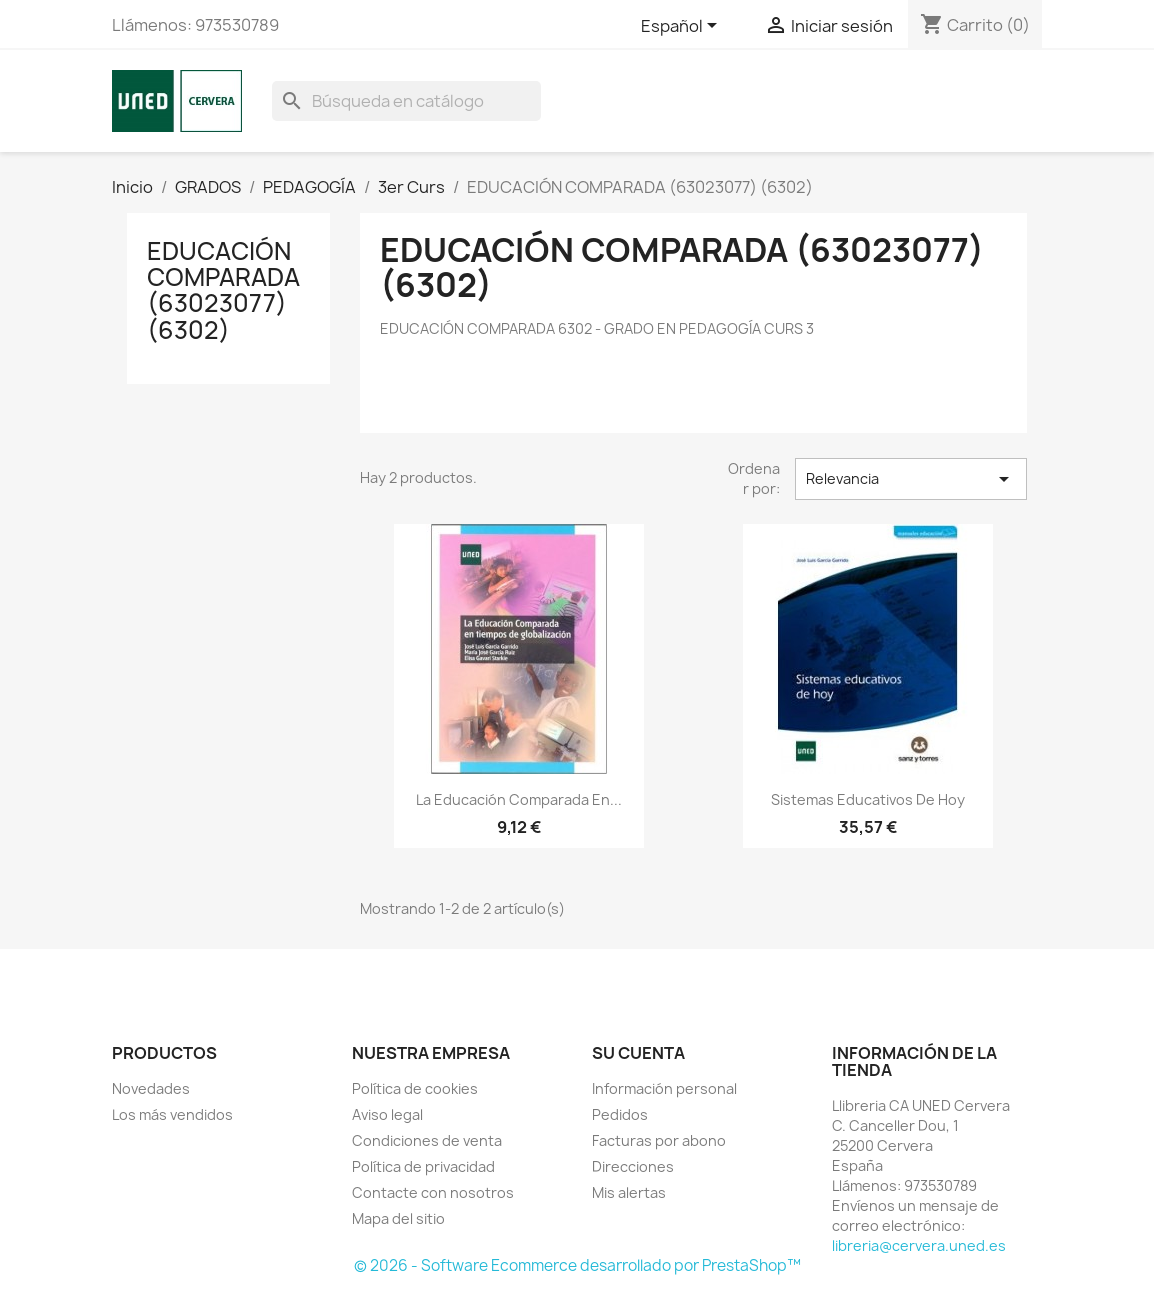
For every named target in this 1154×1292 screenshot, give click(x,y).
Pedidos (620, 1114)
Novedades (151, 1088)
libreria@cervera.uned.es (919, 1245)
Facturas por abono (659, 1140)
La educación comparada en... (519, 799)
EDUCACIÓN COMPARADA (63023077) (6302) (223, 290)
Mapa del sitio (398, 1218)
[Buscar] (406, 101)
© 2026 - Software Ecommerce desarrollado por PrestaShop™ (577, 1265)
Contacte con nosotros (433, 1192)
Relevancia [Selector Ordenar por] (911, 479)
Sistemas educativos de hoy (868, 799)
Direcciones (633, 1166)
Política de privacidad (423, 1166)
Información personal (664, 1088)
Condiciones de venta (427, 1140)
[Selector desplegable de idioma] (682, 27)
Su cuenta (638, 1053)
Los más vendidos (172, 1114)
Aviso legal (387, 1114)
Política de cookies (415, 1088)
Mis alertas (629, 1192)
